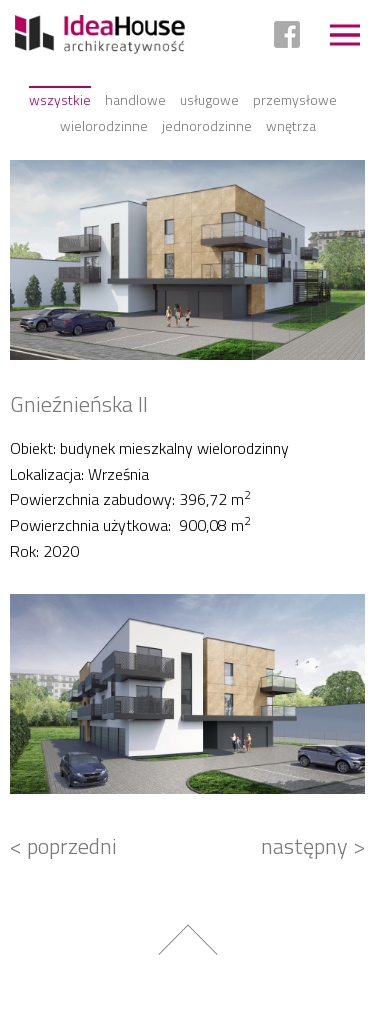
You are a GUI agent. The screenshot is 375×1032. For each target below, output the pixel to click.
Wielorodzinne (104, 125)
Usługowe (209, 99)
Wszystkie (60, 99)
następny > (313, 846)
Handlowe (135, 99)
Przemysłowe (295, 99)
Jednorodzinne (207, 125)
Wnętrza (291, 125)
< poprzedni (63, 846)
